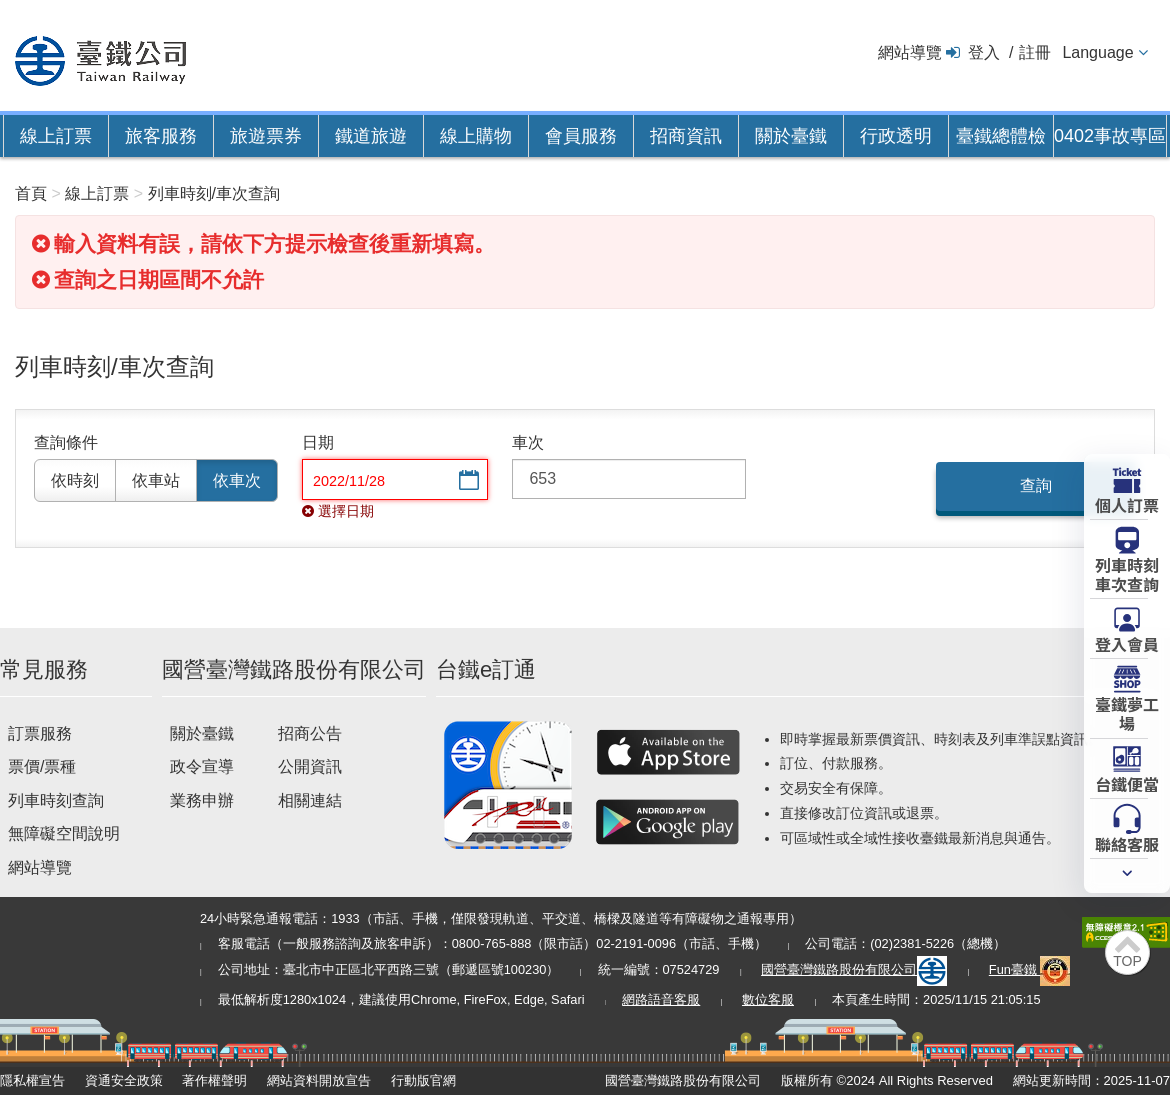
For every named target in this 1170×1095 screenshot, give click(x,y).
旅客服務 (161, 136)
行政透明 (896, 136)
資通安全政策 (124, 1080)
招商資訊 (686, 136)
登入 (984, 52)
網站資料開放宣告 (319, 1080)
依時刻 (75, 480)
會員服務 (581, 136)
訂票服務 (40, 733)
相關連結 (310, 800)
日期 (318, 442)
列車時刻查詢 (56, 800)
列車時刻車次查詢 (1127, 573)
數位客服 (768, 999)
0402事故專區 (1110, 136)
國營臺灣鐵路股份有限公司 (854, 969)
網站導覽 (910, 52)
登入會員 (1127, 643)
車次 (528, 442)
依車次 (237, 480)
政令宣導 (202, 766)
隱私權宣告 (32, 1080)
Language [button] (1097, 52)
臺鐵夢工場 (1127, 712)
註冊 (1035, 52)
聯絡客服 (1127, 843)
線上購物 (476, 136)
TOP (1127, 961)
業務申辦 (202, 800)
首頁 (31, 193)
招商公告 (310, 733)
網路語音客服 (661, 999)
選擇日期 (467, 481)
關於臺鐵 (791, 136)
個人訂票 (1127, 504)
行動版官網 (423, 1080)
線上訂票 (56, 136)
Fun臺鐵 (1030, 969)
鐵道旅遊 (371, 136)
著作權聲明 (214, 1080)
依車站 (156, 480)
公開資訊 (310, 766)
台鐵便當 (1127, 783)
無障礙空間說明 (64, 833)
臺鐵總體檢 (1001, 136)
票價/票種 (42, 766)
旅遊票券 (266, 136)
